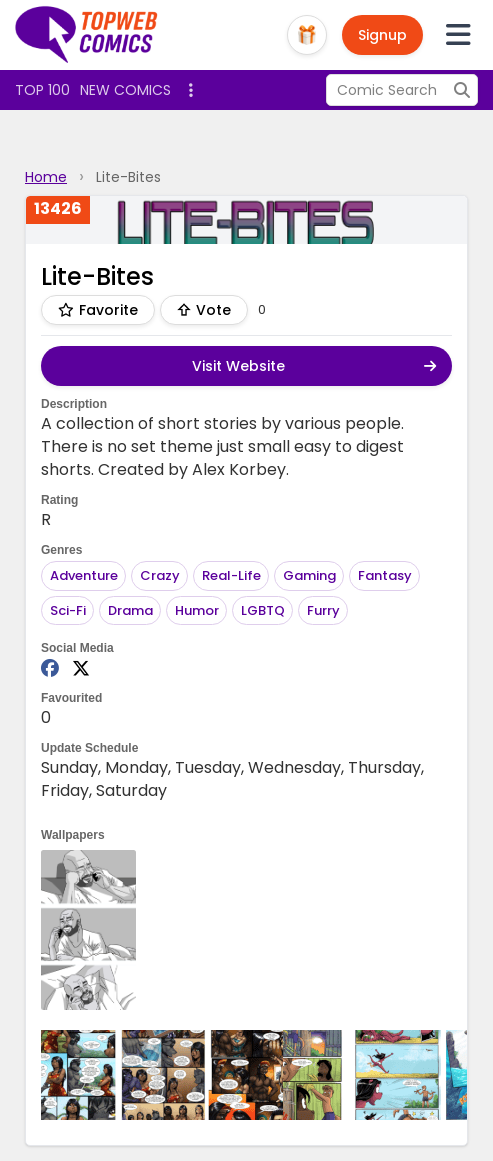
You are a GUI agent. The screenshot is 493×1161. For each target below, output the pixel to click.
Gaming (309, 575)
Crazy (160, 575)
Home (46, 177)
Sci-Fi (68, 610)
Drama (130, 610)
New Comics (125, 90)
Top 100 (42, 90)
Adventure (84, 575)
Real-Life (231, 575)
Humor (197, 610)
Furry (323, 610)
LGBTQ (263, 610)
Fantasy (385, 575)
